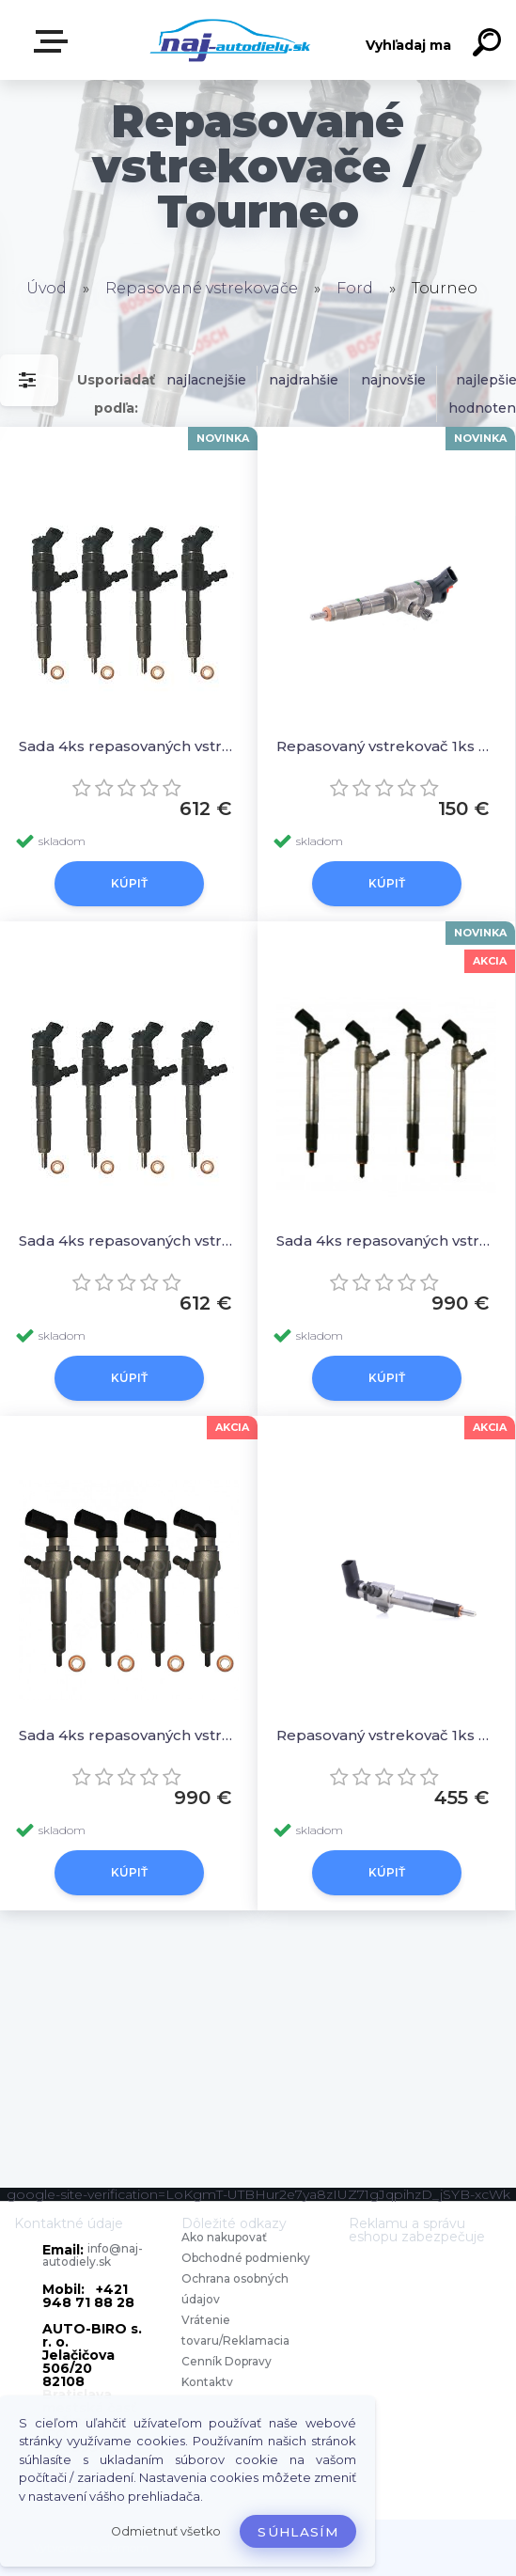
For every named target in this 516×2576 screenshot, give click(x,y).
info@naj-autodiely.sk (92, 2255)
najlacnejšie (206, 379)
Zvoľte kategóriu (54, 41)
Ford (354, 288)
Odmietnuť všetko (166, 2531)
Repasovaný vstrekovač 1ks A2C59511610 (386, 1735)
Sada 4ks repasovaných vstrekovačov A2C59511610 (129, 1735)
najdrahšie (303, 379)
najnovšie (393, 379)
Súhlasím (298, 2531)
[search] (490, 45)
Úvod (46, 288)
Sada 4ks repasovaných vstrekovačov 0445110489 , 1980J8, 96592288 (129, 1240)
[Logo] (229, 40)
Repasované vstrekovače (201, 288)
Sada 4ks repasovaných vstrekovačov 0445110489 (129, 746)
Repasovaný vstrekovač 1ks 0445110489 (386, 746)
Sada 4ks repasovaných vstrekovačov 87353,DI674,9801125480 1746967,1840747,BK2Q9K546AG (386, 1240)
